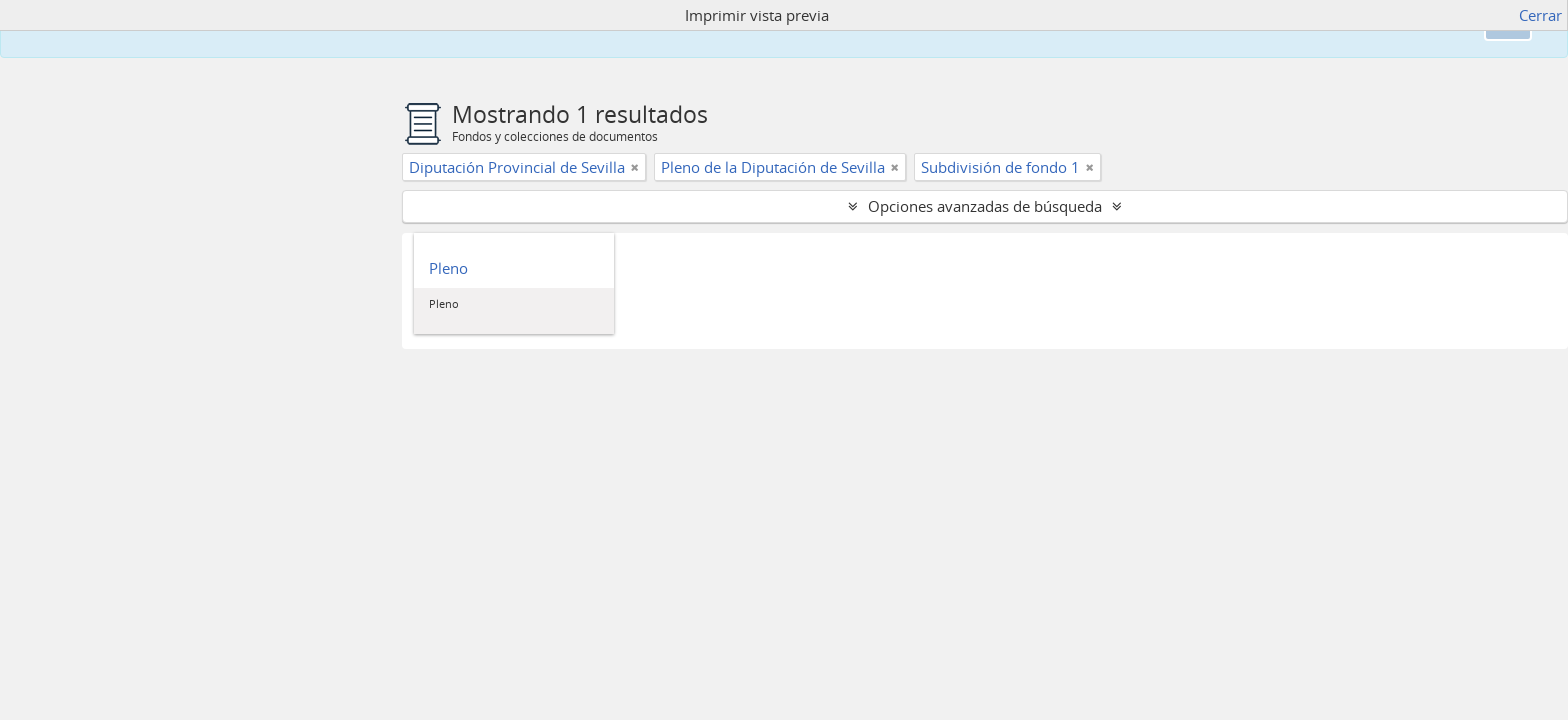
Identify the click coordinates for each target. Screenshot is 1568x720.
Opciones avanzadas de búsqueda (985, 206)
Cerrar (1540, 15)
